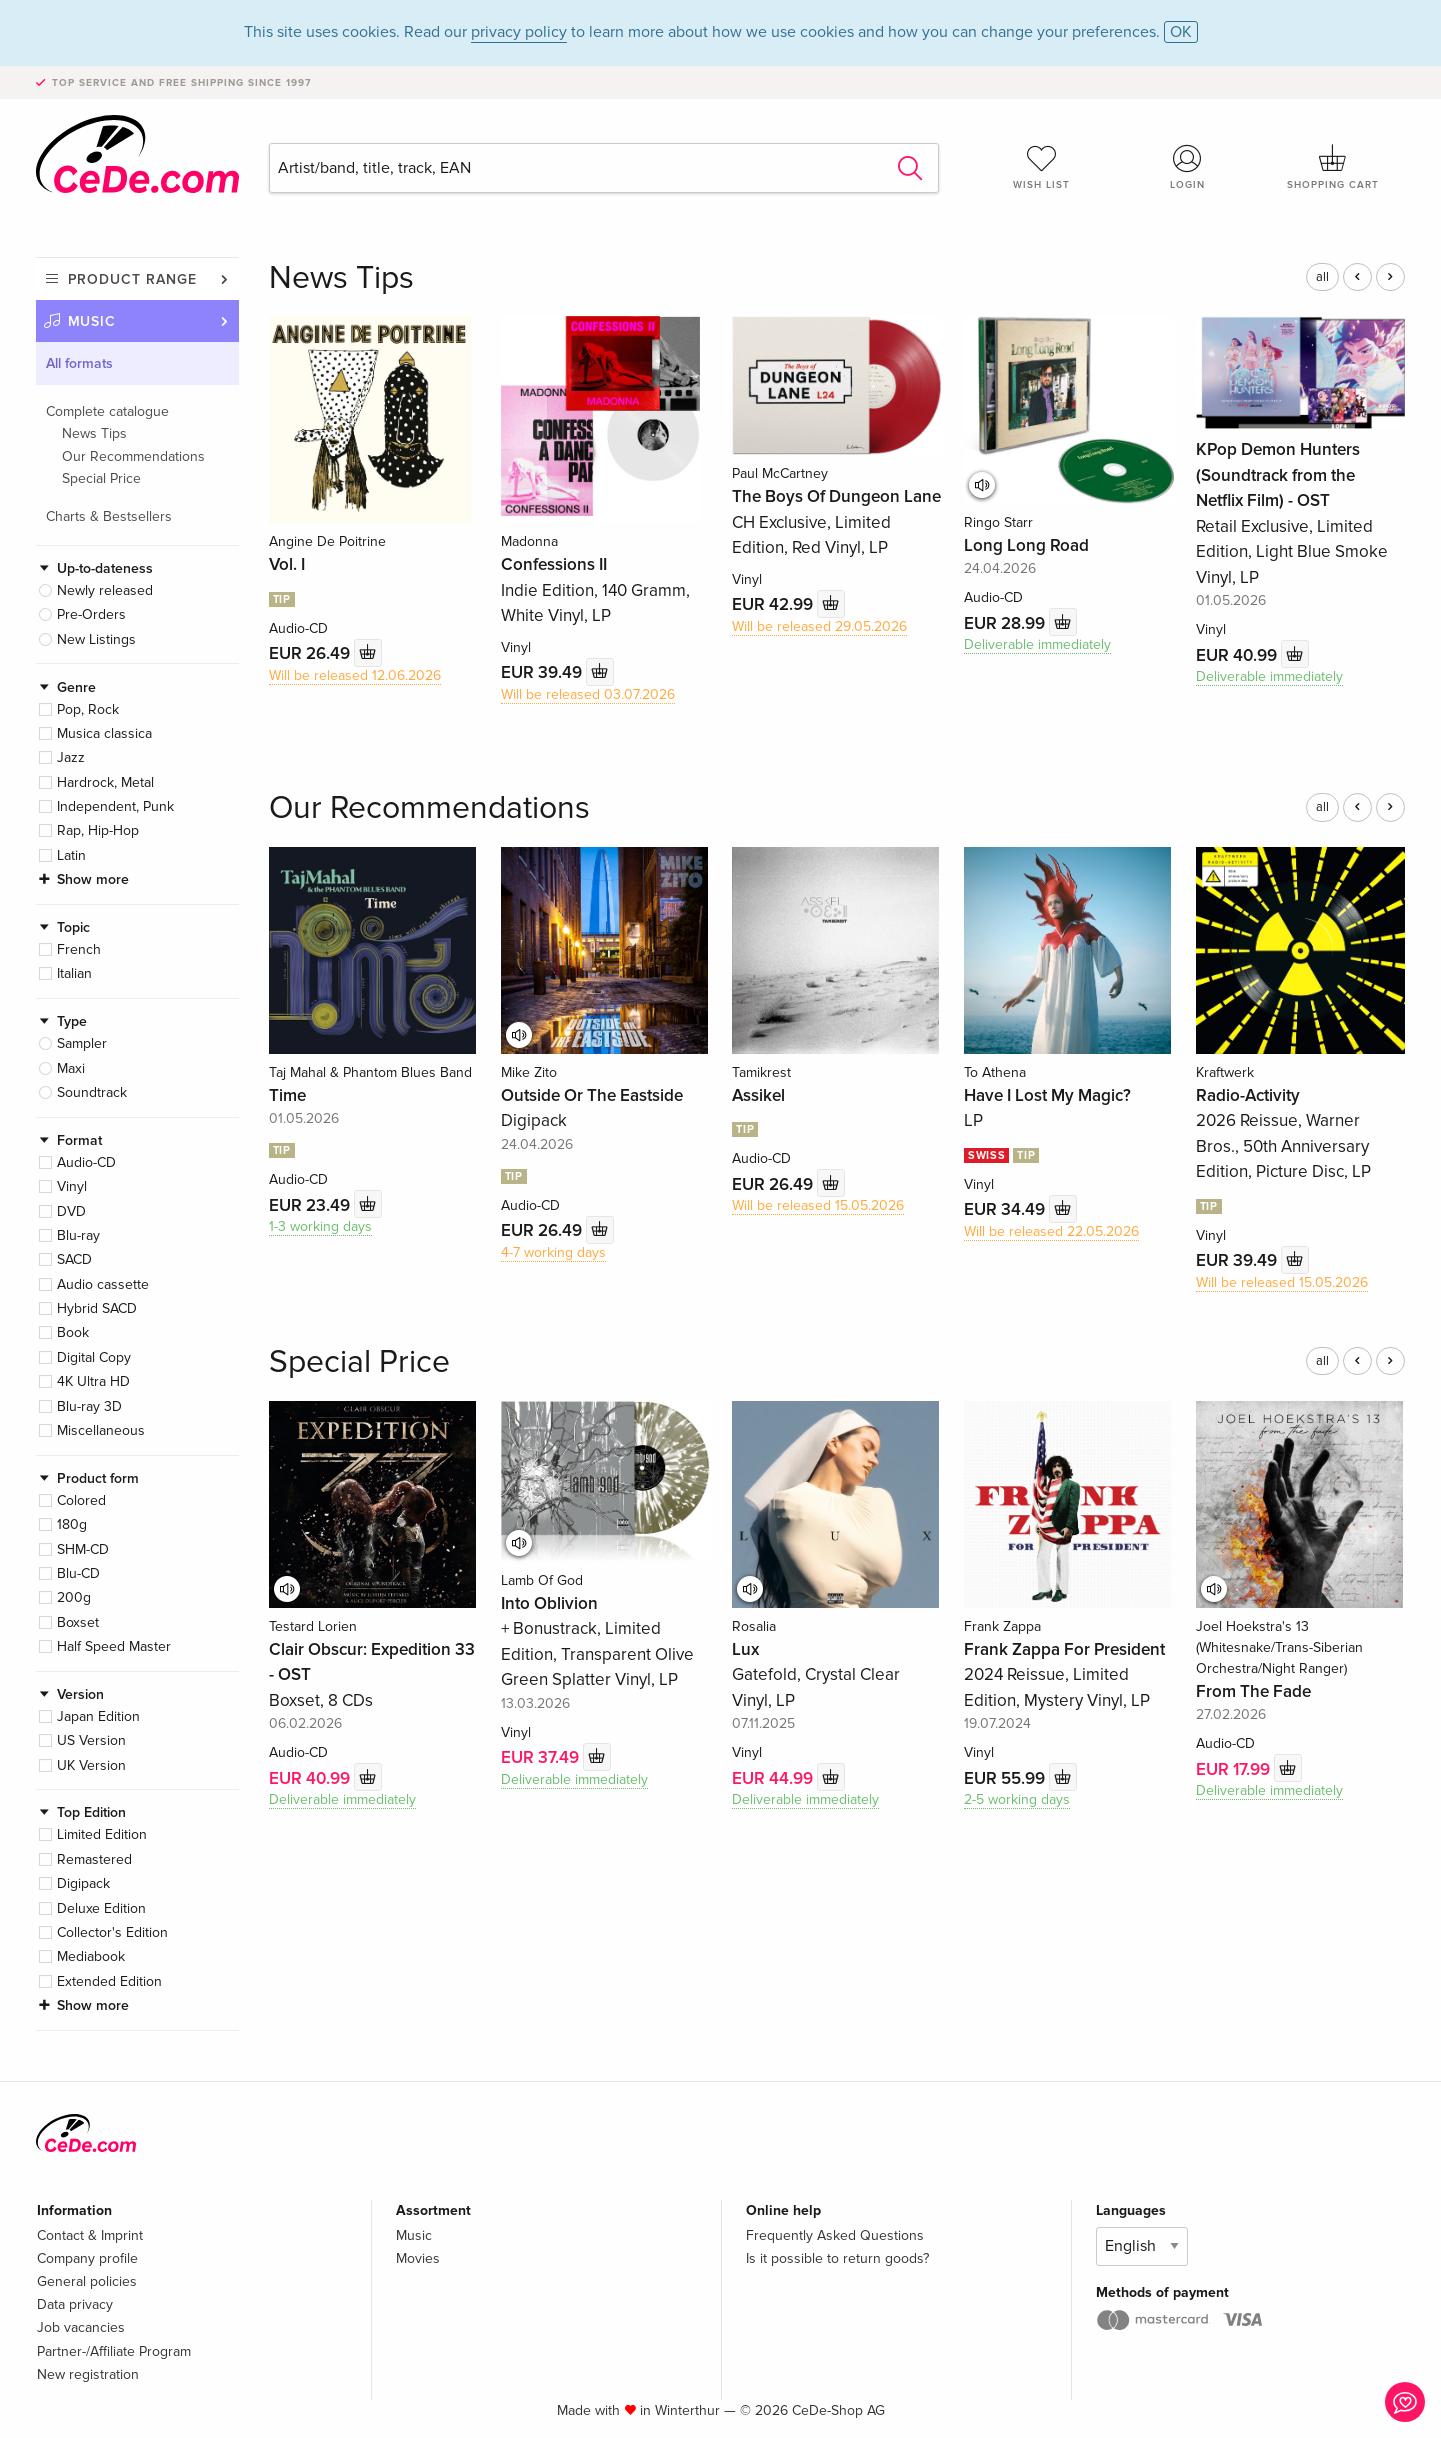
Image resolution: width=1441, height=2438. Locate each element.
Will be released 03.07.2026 (588, 694)
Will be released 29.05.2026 (819, 626)
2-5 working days (1017, 1799)
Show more (93, 879)
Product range (132, 279)
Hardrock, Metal (105, 782)
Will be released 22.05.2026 (1051, 1231)
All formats (79, 363)
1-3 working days (320, 1226)
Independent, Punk (115, 806)
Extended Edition (109, 1981)
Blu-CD (78, 1573)
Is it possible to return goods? (837, 2258)
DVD (71, 1211)
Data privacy (75, 2304)
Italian (74, 973)
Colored (81, 1500)
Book (73, 1332)
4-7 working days (553, 1252)
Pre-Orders (91, 614)
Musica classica (104, 733)
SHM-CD (83, 1549)
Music (92, 321)
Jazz (71, 757)
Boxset (78, 1622)
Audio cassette (103, 1284)
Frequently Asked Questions (835, 2235)
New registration (88, 2374)
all (1322, 277)
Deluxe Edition (101, 1908)
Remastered (94, 1859)
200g (74, 1597)
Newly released (105, 590)
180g (72, 1524)
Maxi (71, 1068)
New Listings (96, 639)
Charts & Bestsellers (109, 516)
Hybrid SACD (97, 1308)
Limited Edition (102, 1834)
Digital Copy (94, 1357)
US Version (91, 1740)
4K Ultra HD (93, 1381)
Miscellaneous (101, 1430)
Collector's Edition (112, 1932)
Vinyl (72, 1186)
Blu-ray (78, 1235)
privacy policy (519, 32)
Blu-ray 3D (89, 1406)
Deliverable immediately (1037, 644)
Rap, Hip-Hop (98, 830)
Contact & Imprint (90, 2235)
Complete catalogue (107, 411)
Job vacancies (81, 2327)
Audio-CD (86, 1162)
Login (1187, 167)
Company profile (87, 2258)
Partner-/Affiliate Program (114, 2351)
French (79, 949)
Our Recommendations (133, 456)
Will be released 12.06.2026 (355, 675)
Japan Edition (98, 1716)
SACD (74, 1259)
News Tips (94, 433)
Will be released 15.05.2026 (818, 1205)
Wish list (1042, 167)
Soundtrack (92, 1092)
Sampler (82, 1043)
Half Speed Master (114, 1646)
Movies (418, 2258)
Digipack (83, 1883)
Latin (71, 855)
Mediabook (91, 1956)
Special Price (101, 478)
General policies (87, 2281)
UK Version (91, 1765)
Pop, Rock (88, 709)
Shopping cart (1333, 167)
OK (1181, 32)
